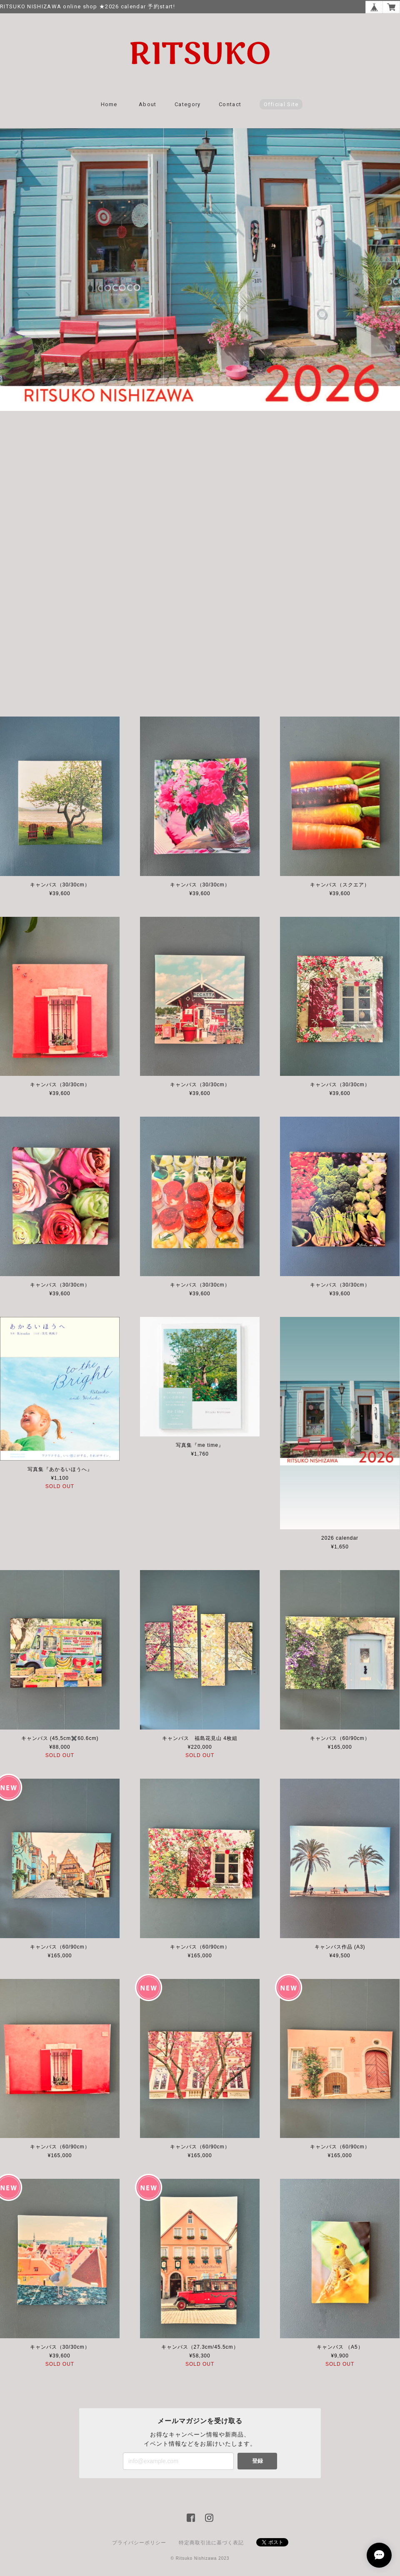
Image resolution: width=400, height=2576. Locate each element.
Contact (230, 104)
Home (109, 104)
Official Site (281, 104)
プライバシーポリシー (139, 2543)
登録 (257, 2461)
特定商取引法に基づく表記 (211, 2543)
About (148, 104)
